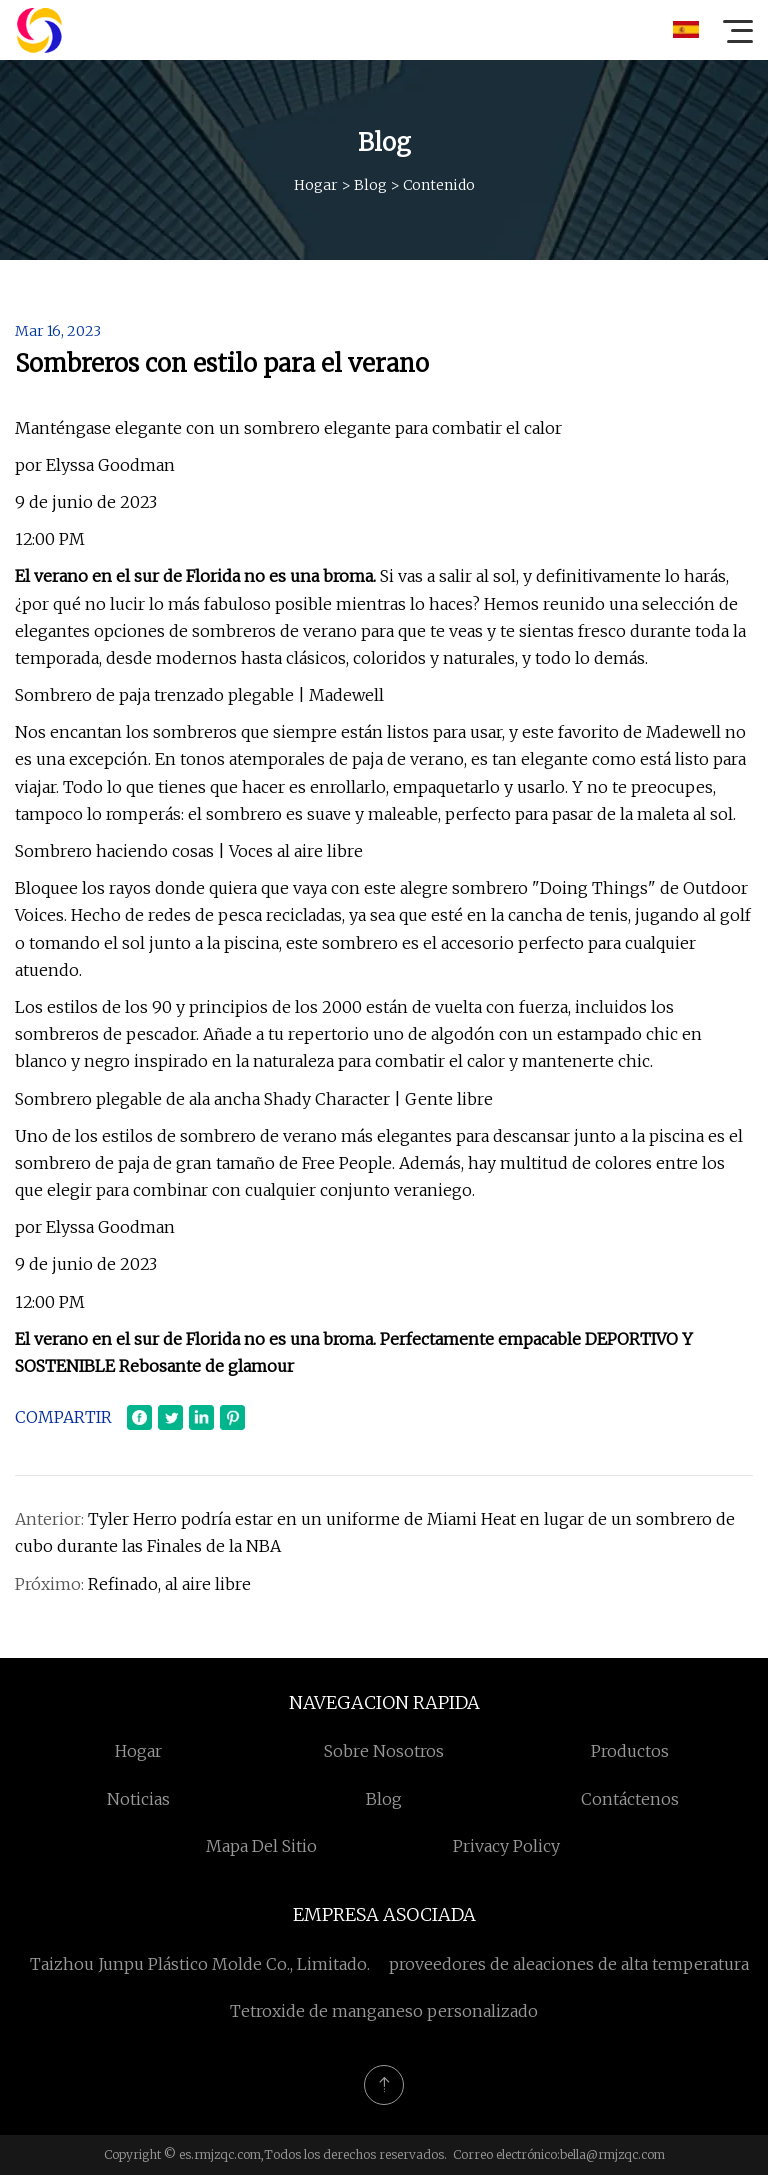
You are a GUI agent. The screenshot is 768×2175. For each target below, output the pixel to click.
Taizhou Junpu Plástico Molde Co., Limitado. (200, 1964)
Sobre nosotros (384, 1751)
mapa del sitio (261, 1846)
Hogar (316, 185)
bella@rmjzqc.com (612, 2154)
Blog (370, 185)
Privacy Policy (506, 1846)
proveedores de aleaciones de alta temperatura (569, 1964)
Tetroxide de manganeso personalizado (384, 2011)
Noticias (138, 1799)
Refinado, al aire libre (169, 1584)
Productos (630, 1751)
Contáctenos (630, 1799)
